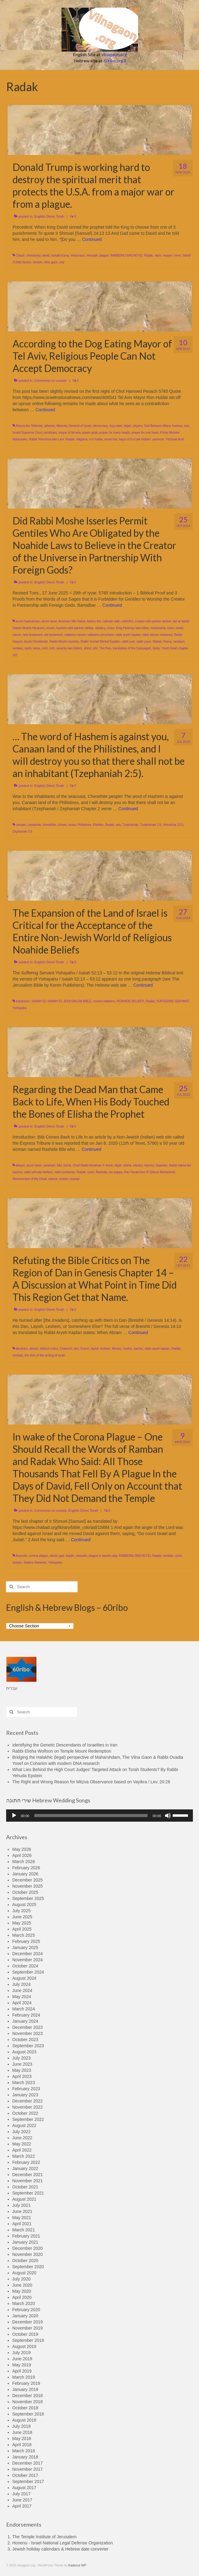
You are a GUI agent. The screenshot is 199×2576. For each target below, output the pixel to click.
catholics (127, 621)
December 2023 (27, 2027)
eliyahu (138, 425)
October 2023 (25, 2039)
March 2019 (23, 2377)
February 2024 (26, 2015)
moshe (127, 1348)
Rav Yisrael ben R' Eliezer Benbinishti (149, 1172)
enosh (50, 628)
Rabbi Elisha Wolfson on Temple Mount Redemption (61, 1751)
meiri (170, 628)
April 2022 (22, 2150)
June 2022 (22, 2137)
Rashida (101, 1172)
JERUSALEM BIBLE (77, 1001)
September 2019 (28, 2340)
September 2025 (28, 1898)
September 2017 (28, 2481)
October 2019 (25, 2334)
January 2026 (25, 1873)
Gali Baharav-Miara (157, 425)
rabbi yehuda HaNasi (38, 1172)
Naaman (161, 1165)
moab (179, 628)
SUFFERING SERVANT (172, 1001)
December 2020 (27, 2248)
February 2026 (26, 1867)
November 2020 (27, 2254)
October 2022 (25, 2113)
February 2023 (26, 2088)
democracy (100, 425)
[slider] (91, 1815)
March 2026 (23, 1861)
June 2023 (22, 2064)
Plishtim (98, 824)
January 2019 (25, 2389)
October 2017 (25, 2475)
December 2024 (27, 1953)
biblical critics (49, 1348)
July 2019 (21, 2352)
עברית (11, 1688)
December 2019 (27, 2321)
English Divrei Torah (49, 216)
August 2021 (24, 2199)
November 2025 (27, 1886)
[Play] (14, 1815)
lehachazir (77, 255)
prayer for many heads (114, 432)
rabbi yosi (128, 641)
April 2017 (22, 2506)
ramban (18, 648)
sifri (95, 648)
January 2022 (25, 2168)
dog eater (115, 425)
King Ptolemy (125, 628)
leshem (105, 1348)
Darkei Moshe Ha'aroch (28, 628)
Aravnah (21, 1555)
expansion (23, 1001)
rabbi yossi (144, 641)
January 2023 (25, 2094)
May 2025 (21, 1922)
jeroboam (50, 432)
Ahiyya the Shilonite (29, 425)
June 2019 (22, 2358)
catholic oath (111, 621)
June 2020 (22, 2285)
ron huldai (96, 439)
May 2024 (21, 1996)
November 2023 (27, 2033)
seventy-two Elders (69, 648)
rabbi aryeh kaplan (128, 634)
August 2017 (24, 2487)
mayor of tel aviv (69, 432)
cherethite (49, 824)
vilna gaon (51, 262)
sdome (53, 1179)
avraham (49, 1165)
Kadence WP (77, 2565)
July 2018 (21, 2426)
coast (72, 824)
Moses (116, 1348)
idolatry (100, 628)
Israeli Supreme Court (27, 432)
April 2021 (22, 2223)
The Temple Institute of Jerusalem (44, 2536)
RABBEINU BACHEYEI (126, 255)
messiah (92, 255)
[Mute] (168, 1815)
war (61, 262)
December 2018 (27, 2395)
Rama (167, 641)
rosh (44, 648)
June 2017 (22, 2499)
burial (67, 1165)
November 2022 (27, 2107)
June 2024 (22, 1990)
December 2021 (27, 2174)
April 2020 (22, 2297)
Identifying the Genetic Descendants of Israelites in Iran (64, 1744)
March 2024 (23, 2008)
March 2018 (23, 2450)
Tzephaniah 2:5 (150, 824)
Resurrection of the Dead (30, 1179)
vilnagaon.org (114, 54)
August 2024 (24, 1978)
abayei (20, 1165)
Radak (148, 255)
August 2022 (24, 2125)
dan (76, 1348)
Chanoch (66, 1348)
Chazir (20, 255)
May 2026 (21, 1849)
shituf (87, 648)
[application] (99, 1815)
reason (167, 255)
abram (34, 1348)
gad (61, 1555)
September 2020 (28, 2266)
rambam (179, 641)
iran (186, 425)
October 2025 (25, 1892)
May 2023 (21, 2070)
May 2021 (21, 2217)
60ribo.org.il (114, 60)
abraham (22, 1348)
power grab (90, 432)
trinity (156, 648)
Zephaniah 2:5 (22, 831)
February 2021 (26, 2236)
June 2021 (22, 2211)
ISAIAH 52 (39, 1001)
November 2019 (27, 2328)
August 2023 (24, 2051)
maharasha (158, 628)
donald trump (60, 255)
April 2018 (22, 2444)
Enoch (85, 1348)
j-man (110, 628)
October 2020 (25, 2260)
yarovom (158, 439)
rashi (158, 255)
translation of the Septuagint (132, 648)
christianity (33, 255)
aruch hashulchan (28, 621)
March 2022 (23, 2156)
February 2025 (26, 1941)
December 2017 (27, 2463)
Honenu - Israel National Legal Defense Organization (62, 2542)
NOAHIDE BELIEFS (130, 1001)
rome (177, 255)
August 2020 (24, 2272)
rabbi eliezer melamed (157, 634)
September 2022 (28, 2119)
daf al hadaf (181, 621)
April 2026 (22, 1855)
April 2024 (22, 2002)
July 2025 (21, 1910)
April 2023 (22, 2076)
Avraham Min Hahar (71, 621)
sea (118, 824)
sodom (63, 1179)
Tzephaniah (130, 824)
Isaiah (70, 1555)
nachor (138, 1348)
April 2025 (22, 1929)
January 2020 (25, 2315)
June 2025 (22, 1916)
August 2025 (24, 1904)
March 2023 (23, 2082)
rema (36, 648)
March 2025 (23, 1935)
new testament (33, 634)
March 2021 (23, 2229)
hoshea (177, 425)
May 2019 (21, 2364)
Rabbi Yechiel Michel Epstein (100, 641)
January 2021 (25, 2242)
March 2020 (23, 2303)
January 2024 (25, 2021)
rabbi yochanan (64, 1172)
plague (104, 255)
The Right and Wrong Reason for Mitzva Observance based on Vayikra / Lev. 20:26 (91, 1781)
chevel (62, 824)
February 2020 (26, 2309)
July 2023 (21, 2058)
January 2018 (25, 2456)
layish (95, 1348)
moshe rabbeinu (104, 1001)
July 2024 (21, 1984)
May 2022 (21, 2143)
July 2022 (21, 2131)
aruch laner (49, 621)
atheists (49, 425)
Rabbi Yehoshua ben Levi (46, 439)
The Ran (105, 648)
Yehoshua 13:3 (173, 824)
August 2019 (24, 2346)
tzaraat (75, 1179)
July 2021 (21, 2205)
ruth (51, 648)
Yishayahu (20, 1008)
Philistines (84, 824)
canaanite (34, 824)
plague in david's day (103, 1555)
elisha (127, 1165)
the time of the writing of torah (44, 1355)
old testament (53, 634)
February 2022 (26, 2162)
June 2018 (22, 2432)
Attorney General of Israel (73, 425)
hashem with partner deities (75, 628)
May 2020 (21, 2291)
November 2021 (27, 2180)
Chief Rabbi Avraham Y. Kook (93, 1165)
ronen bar (110, 439)
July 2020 (21, 2278)
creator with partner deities (153, 621)
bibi (59, 1165)
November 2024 (27, 1959)
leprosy (149, 1165)
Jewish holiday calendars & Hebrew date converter (60, 2549)
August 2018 (24, 2420)
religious (81, 439)
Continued (92, 239)
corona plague (38, 1555)
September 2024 (28, 1972)
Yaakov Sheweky (34, 1562)
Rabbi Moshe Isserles (64, 641)
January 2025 (25, 1947)
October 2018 (25, 2407)
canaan (21, 824)
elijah (127, 425)
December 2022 (27, 2100)
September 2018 (28, 2414)
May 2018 (21, 2438)
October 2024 (25, 1965)
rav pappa (115, 1172)
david (46, 255)
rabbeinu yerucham (101, 634)
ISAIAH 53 (54, 1001)
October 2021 (25, 2186)
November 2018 (27, 2401)
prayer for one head (145, 432)
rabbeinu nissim (75, 634)
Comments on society (50, 380)
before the (94, 621)
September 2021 (28, 2193)
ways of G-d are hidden (135, 439)
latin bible (142, 628)
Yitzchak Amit (175, 439)
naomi (17, 634)
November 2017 (27, 2469)
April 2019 (22, 2371)
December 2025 (27, 1880)
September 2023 (28, 2045)
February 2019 (26, 2383)
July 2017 (21, 2493)
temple (37, 262)
